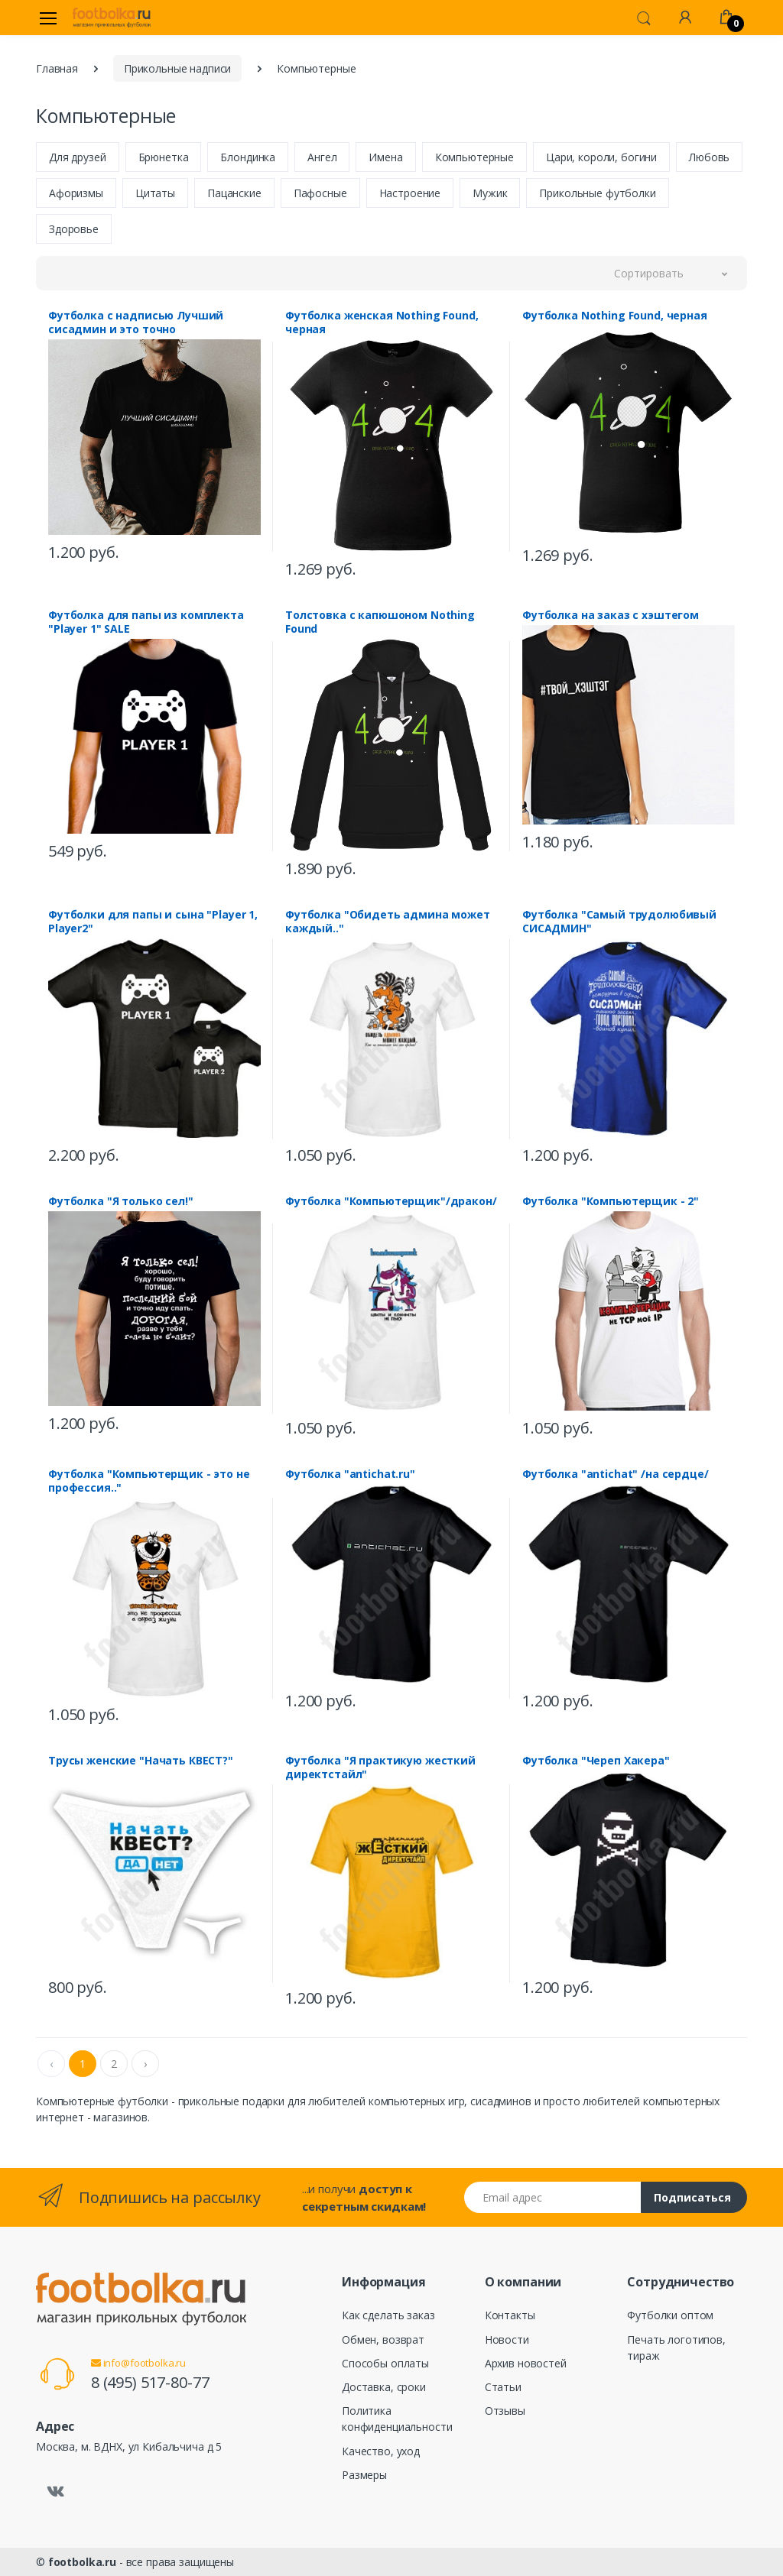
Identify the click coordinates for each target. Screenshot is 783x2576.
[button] (643, 16)
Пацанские (234, 193)
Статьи (503, 2387)
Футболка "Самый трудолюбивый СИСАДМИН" (619, 921)
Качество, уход (381, 2451)
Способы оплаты (385, 2363)
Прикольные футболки (597, 193)
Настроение (410, 193)
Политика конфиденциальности (397, 2418)
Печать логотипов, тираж (676, 2347)
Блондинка (247, 157)
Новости (507, 2339)
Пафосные (320, 193)
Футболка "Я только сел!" (120, 1201)
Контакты (510, 2315)
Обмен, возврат (383, 2339)
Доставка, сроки (384, 2387)
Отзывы (505, 2410)
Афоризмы (76, 193)
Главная (57, 68)
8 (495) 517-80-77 (150, 2382)
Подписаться (692, 2197)
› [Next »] (145, 2063)
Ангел (321, 157)
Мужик (490, 193)
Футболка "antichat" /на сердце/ (615, 1474)
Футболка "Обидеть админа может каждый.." (387, 921)
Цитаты (155, 193)
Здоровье (74, 229)
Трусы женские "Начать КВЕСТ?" (140, 1761)
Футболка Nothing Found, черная (614, 315)
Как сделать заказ (388, 2315)
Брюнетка (163, 157)
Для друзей (77, 157)
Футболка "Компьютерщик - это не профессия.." (149, 1481)
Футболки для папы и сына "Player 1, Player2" (153, 921)
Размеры (364, 2474)
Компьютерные (474, 157)
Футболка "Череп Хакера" (596, 1761)
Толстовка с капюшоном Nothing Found (380, 622)
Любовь (709, 157)
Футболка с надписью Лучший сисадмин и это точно (135, 322)
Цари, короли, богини (601, 157)
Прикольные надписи (177, 68)
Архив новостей (526, 2363)
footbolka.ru (82, 2562)
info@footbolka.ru (138, 2363)
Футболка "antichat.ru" (350, 1474)
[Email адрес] (553, 2197)
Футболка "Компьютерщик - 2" (610, 1201)
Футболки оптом (670, 2315)
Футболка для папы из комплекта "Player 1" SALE (146, 622)
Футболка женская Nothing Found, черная (382, 322)
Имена (385, 157)
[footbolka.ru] (112, 18)
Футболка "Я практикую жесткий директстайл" (380, 1767)
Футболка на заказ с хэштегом (610, 615)
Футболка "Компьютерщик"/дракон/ (391, 1201)
